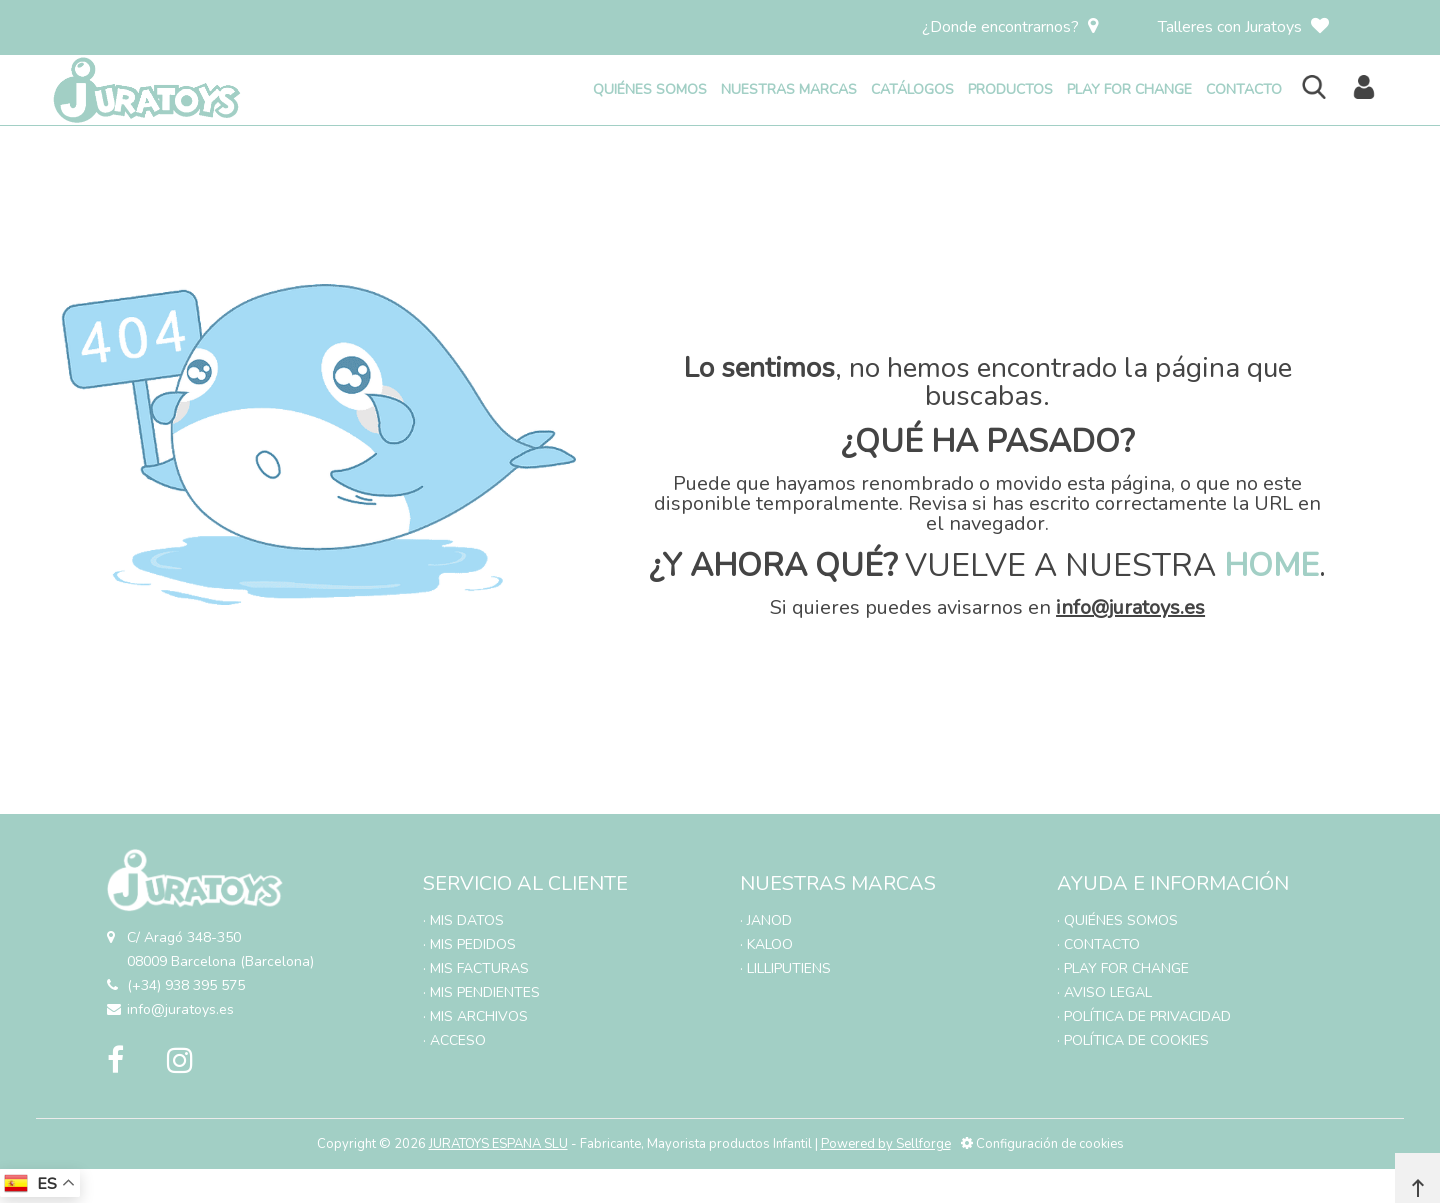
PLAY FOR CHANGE (1129, 89)
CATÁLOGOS (912, 89)
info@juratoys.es (1130, 607)
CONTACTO (1244, 89)
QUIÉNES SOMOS (650, 89)
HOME (1271, 565)
